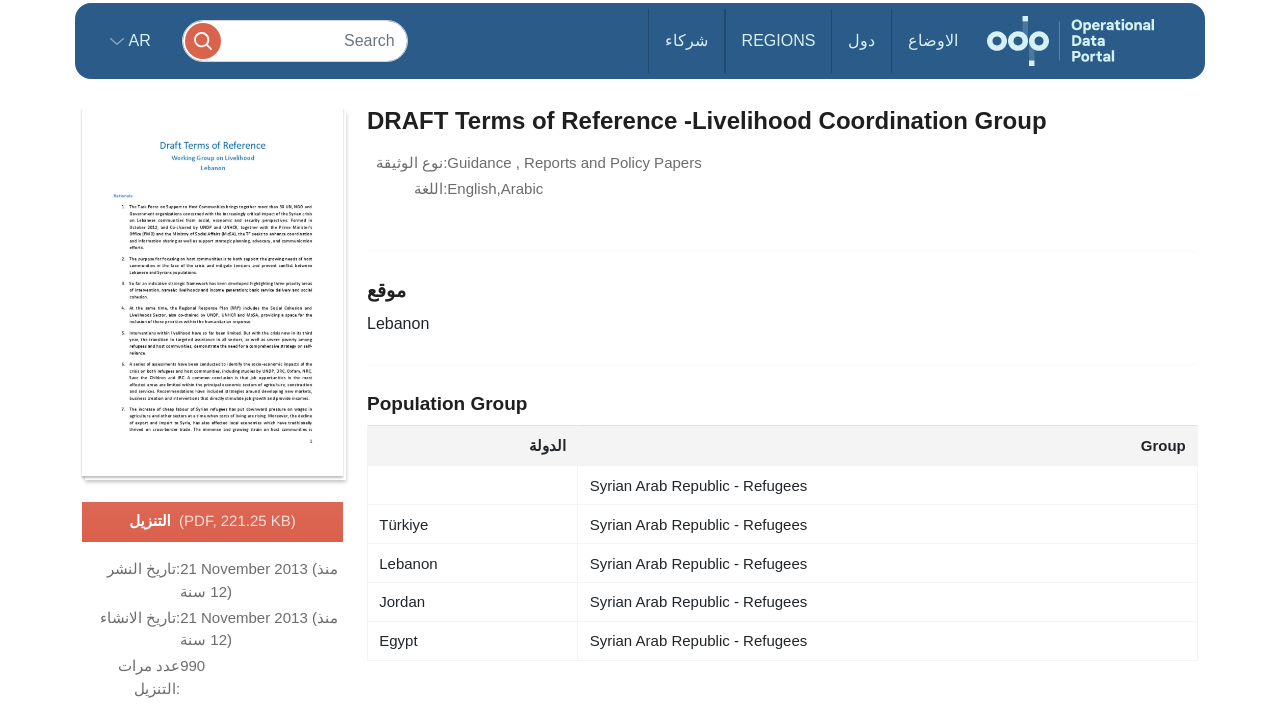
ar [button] (137, 40)
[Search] (295, 40)
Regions (779, 40)
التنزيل (212, 522)
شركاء (686, 40)
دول (861, 40)
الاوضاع (933, 40)
